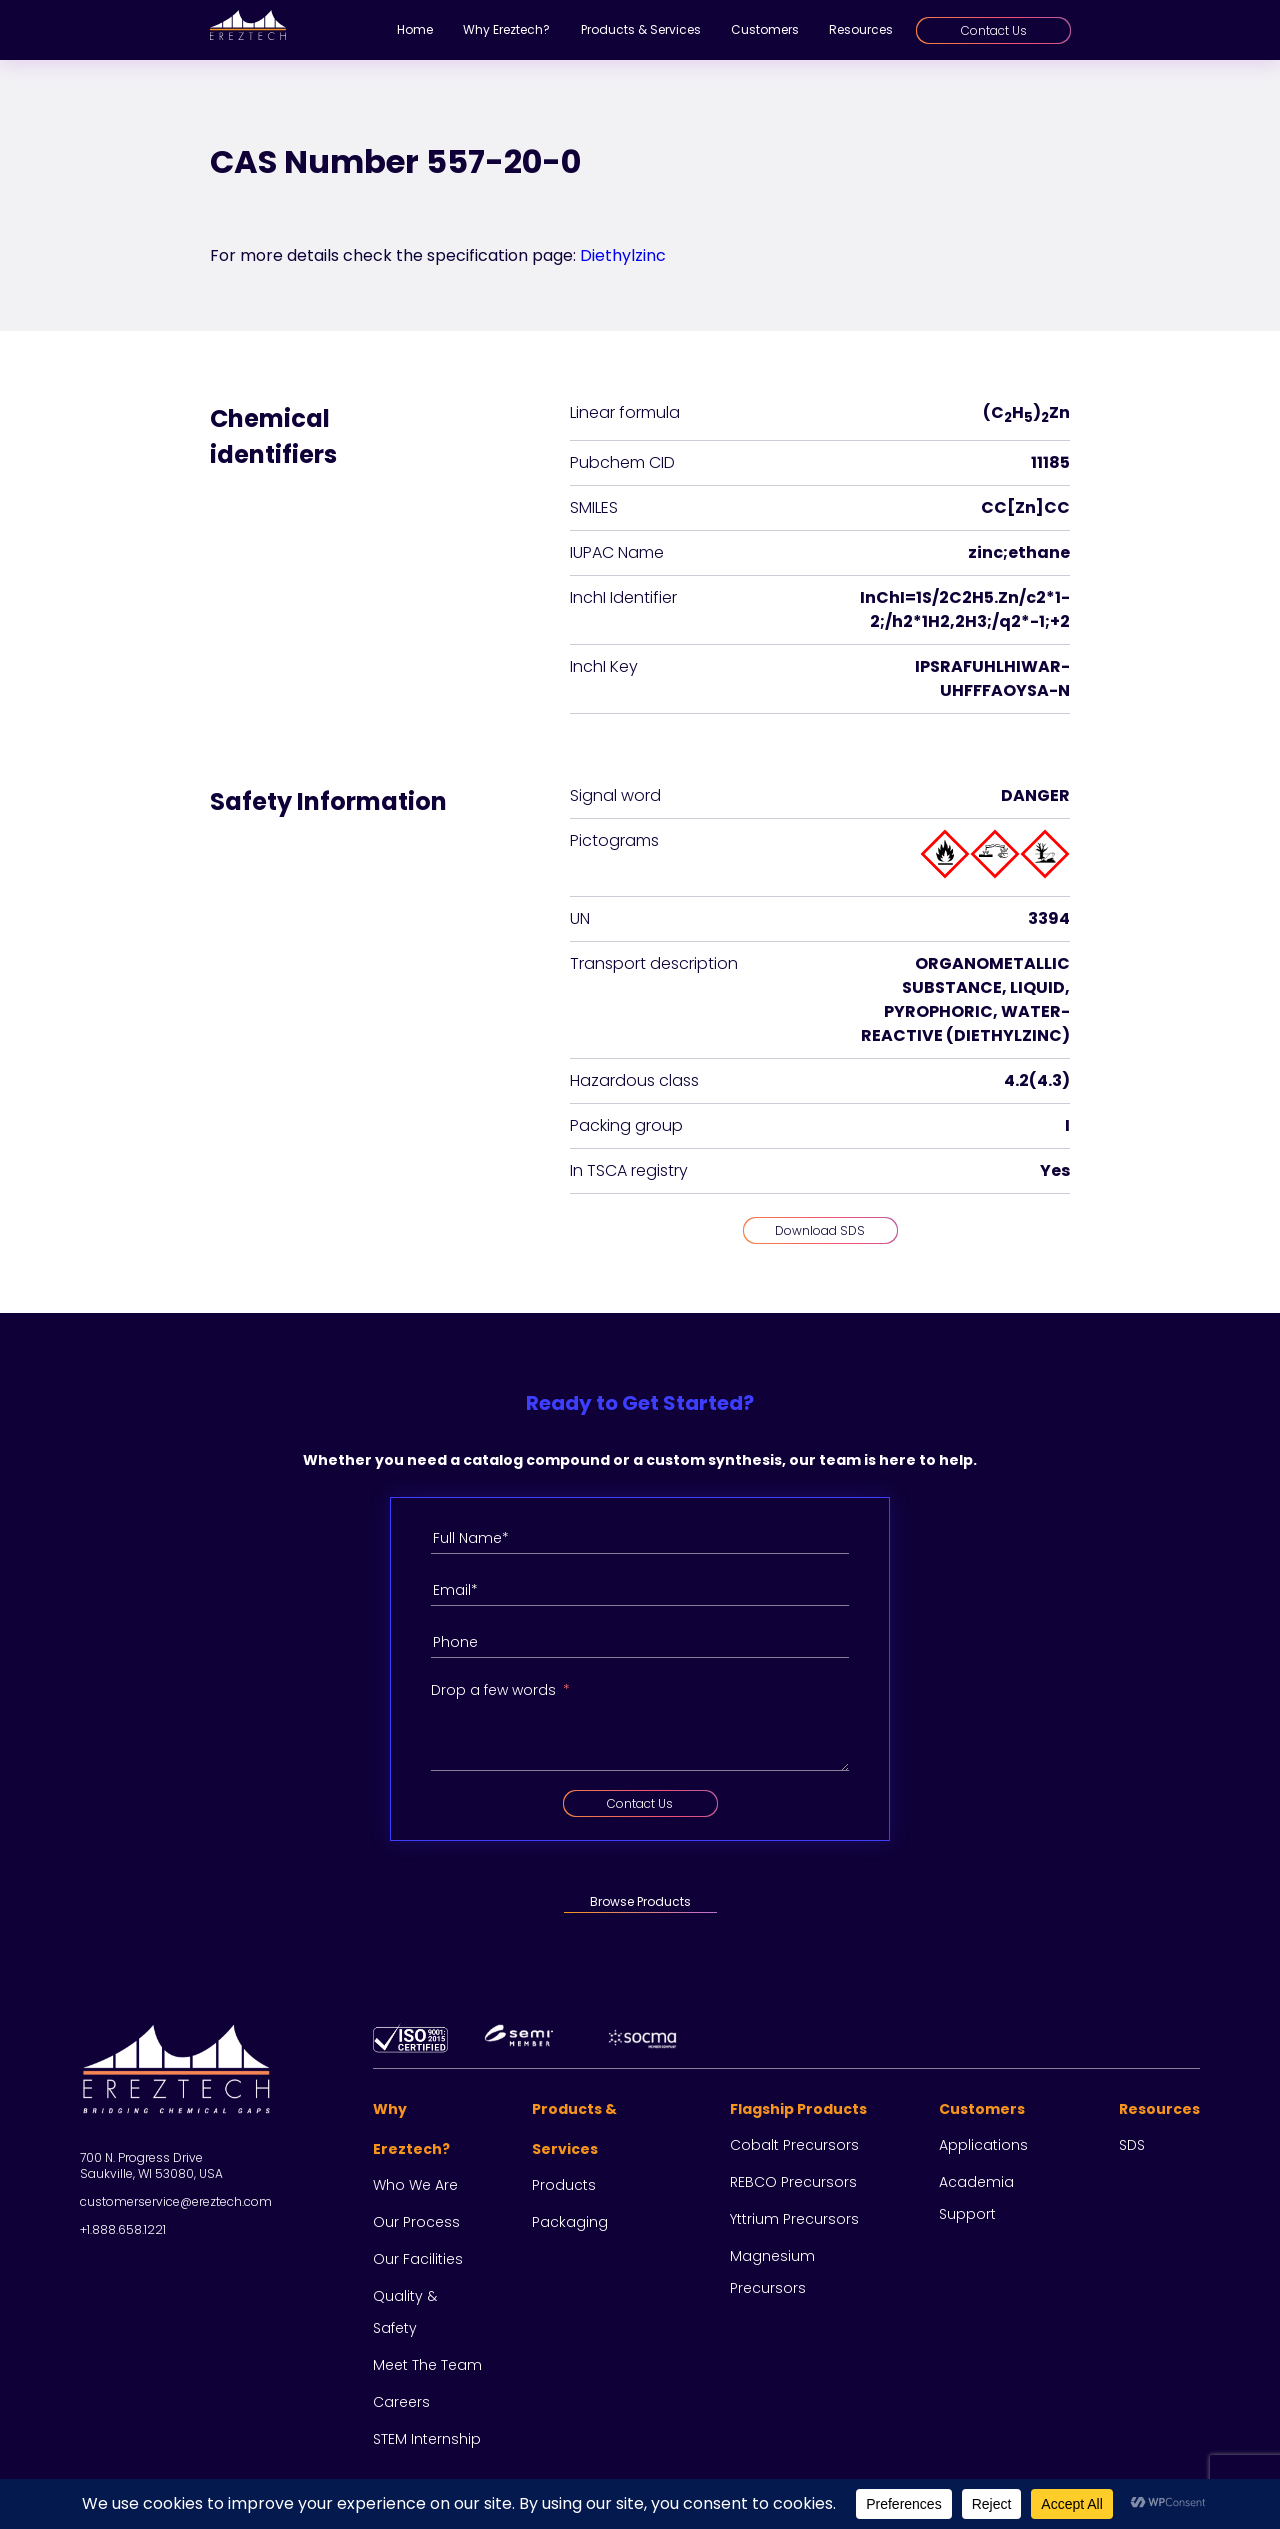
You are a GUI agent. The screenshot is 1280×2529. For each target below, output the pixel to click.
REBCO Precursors (793, 2182)
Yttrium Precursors (794, 2219)
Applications (983, 2145)
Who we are (415, 2185)
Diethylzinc (623, 255)
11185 (1050, 462)
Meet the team (427, 2365)
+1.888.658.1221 (123, 2229)
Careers (401, 2402)
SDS (1132, 2145)
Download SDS (820, 1230)
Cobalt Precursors (794, 2145)
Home (415, 29)
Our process (416, 2222)
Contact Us (994, 30)
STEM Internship (427, 2439)
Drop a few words (493, 1690)
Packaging (570, 2222)
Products (564, 2185)
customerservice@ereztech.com (176, 2201)
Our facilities (418, 2259)
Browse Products (640, 1901)
